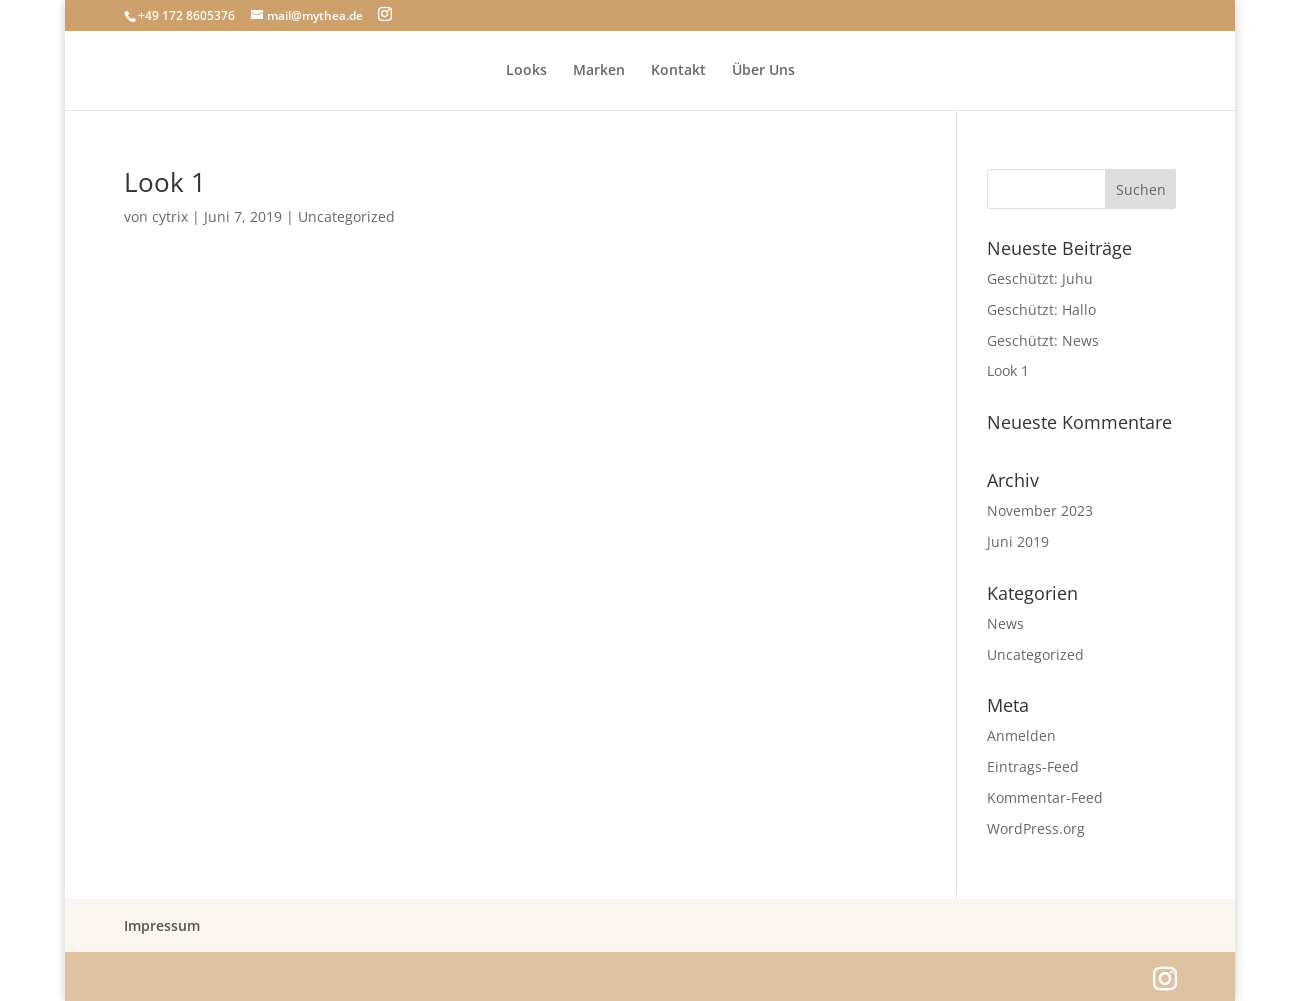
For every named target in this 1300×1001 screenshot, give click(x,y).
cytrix (170, 216)
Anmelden (1021, 735)
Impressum (162, 925)
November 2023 (1040, 510)
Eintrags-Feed (1033, 766)
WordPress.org (1036, 828)
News (1005, 623)
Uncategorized (346, 216)
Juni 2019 (1018, 541)
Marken (599, 71)
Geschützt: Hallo (1041, 309)
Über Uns (763, 71)
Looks (526, 71)
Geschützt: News (1043, 340)
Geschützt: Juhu (1040, 278)
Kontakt (678, 71)
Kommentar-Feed (1045, 797)
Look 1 (165, 182)
